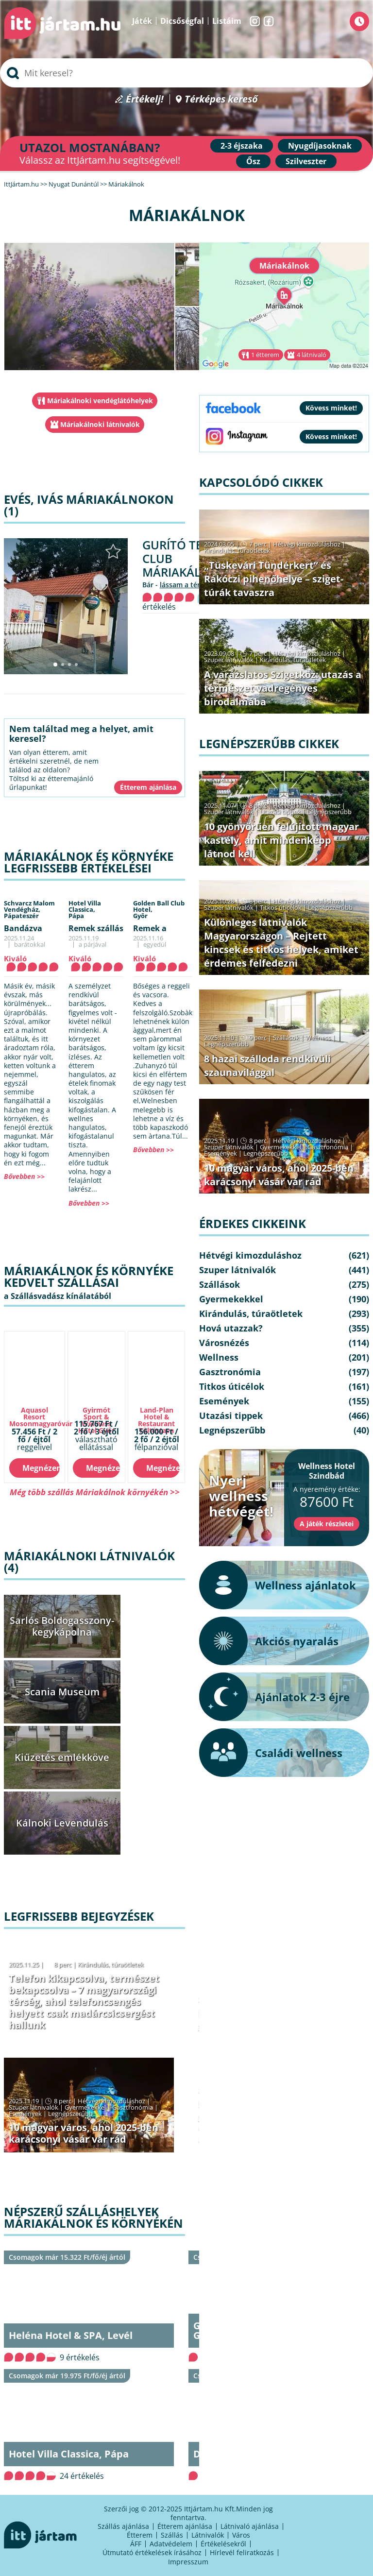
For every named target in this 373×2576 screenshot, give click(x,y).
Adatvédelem (171, 2543)
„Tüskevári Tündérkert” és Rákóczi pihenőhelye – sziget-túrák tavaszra (273, 579)
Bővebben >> (24, 1176)
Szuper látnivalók (33, 2107)
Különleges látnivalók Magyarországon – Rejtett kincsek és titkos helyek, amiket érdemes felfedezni (281, 943)
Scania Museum (62, 1691)
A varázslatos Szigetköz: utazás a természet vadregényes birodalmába (282, 688)
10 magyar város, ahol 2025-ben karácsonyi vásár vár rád (83, 2133)
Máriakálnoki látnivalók (100, 424)
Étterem (140, 2535)
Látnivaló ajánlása (249, 2526)
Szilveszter (306, 161)
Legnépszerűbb (70, 2113)
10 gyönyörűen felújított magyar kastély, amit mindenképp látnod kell (281, 840)
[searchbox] (186, 72)
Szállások (286, 1037)
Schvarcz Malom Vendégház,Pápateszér (29, 909)
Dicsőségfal (182, 21)
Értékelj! (145, 99)
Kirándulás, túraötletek (111, 1964)
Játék (142, 21)
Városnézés (224, 1342)
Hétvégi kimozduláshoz (111, 2101)
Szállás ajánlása (123, 2526)
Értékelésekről (223, 2543)
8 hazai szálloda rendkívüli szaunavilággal (267, 1065)
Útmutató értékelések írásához (152, 2552)
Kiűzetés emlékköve (62, 1757)
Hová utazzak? (231, 1328)
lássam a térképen (190, 584)
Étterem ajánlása (184, 2526)
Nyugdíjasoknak (320, 145)
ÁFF (135, 2543)
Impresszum (188, 2561)
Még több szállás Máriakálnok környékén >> (95, 1492)
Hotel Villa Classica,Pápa (84, 909)
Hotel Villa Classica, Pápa (69, 2453)
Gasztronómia (132, 2107)
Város (241, 2535)
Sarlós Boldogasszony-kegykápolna (62, 1626)
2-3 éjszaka (241, 145)
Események (25, 2113)
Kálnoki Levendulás (62, 1822)
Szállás (172, 2535)
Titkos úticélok (281, 907)
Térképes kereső (221, 99)
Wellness (318, 1037)
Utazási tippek (280, 811)
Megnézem (41, 1468)
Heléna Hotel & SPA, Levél (71, 2335)
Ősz (253, 161)
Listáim (226, 21)
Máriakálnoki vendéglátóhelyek (100, 400)
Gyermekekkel (85, 2107)
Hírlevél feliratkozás (242, 2552)
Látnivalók (207, 2535)
